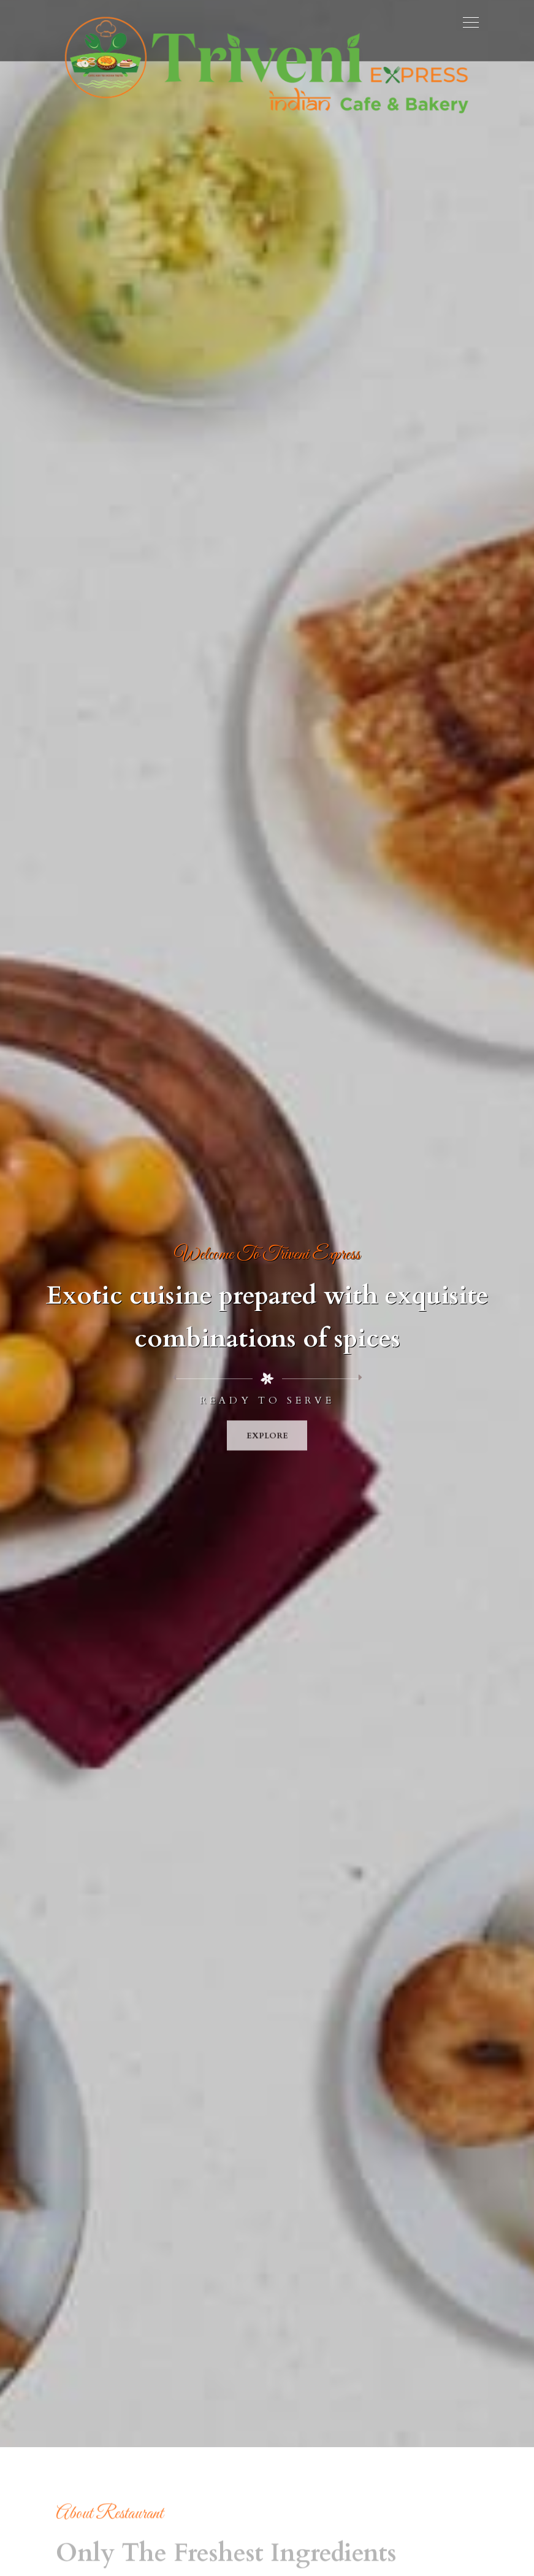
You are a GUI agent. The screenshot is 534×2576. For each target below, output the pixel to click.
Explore (267, 1441)
